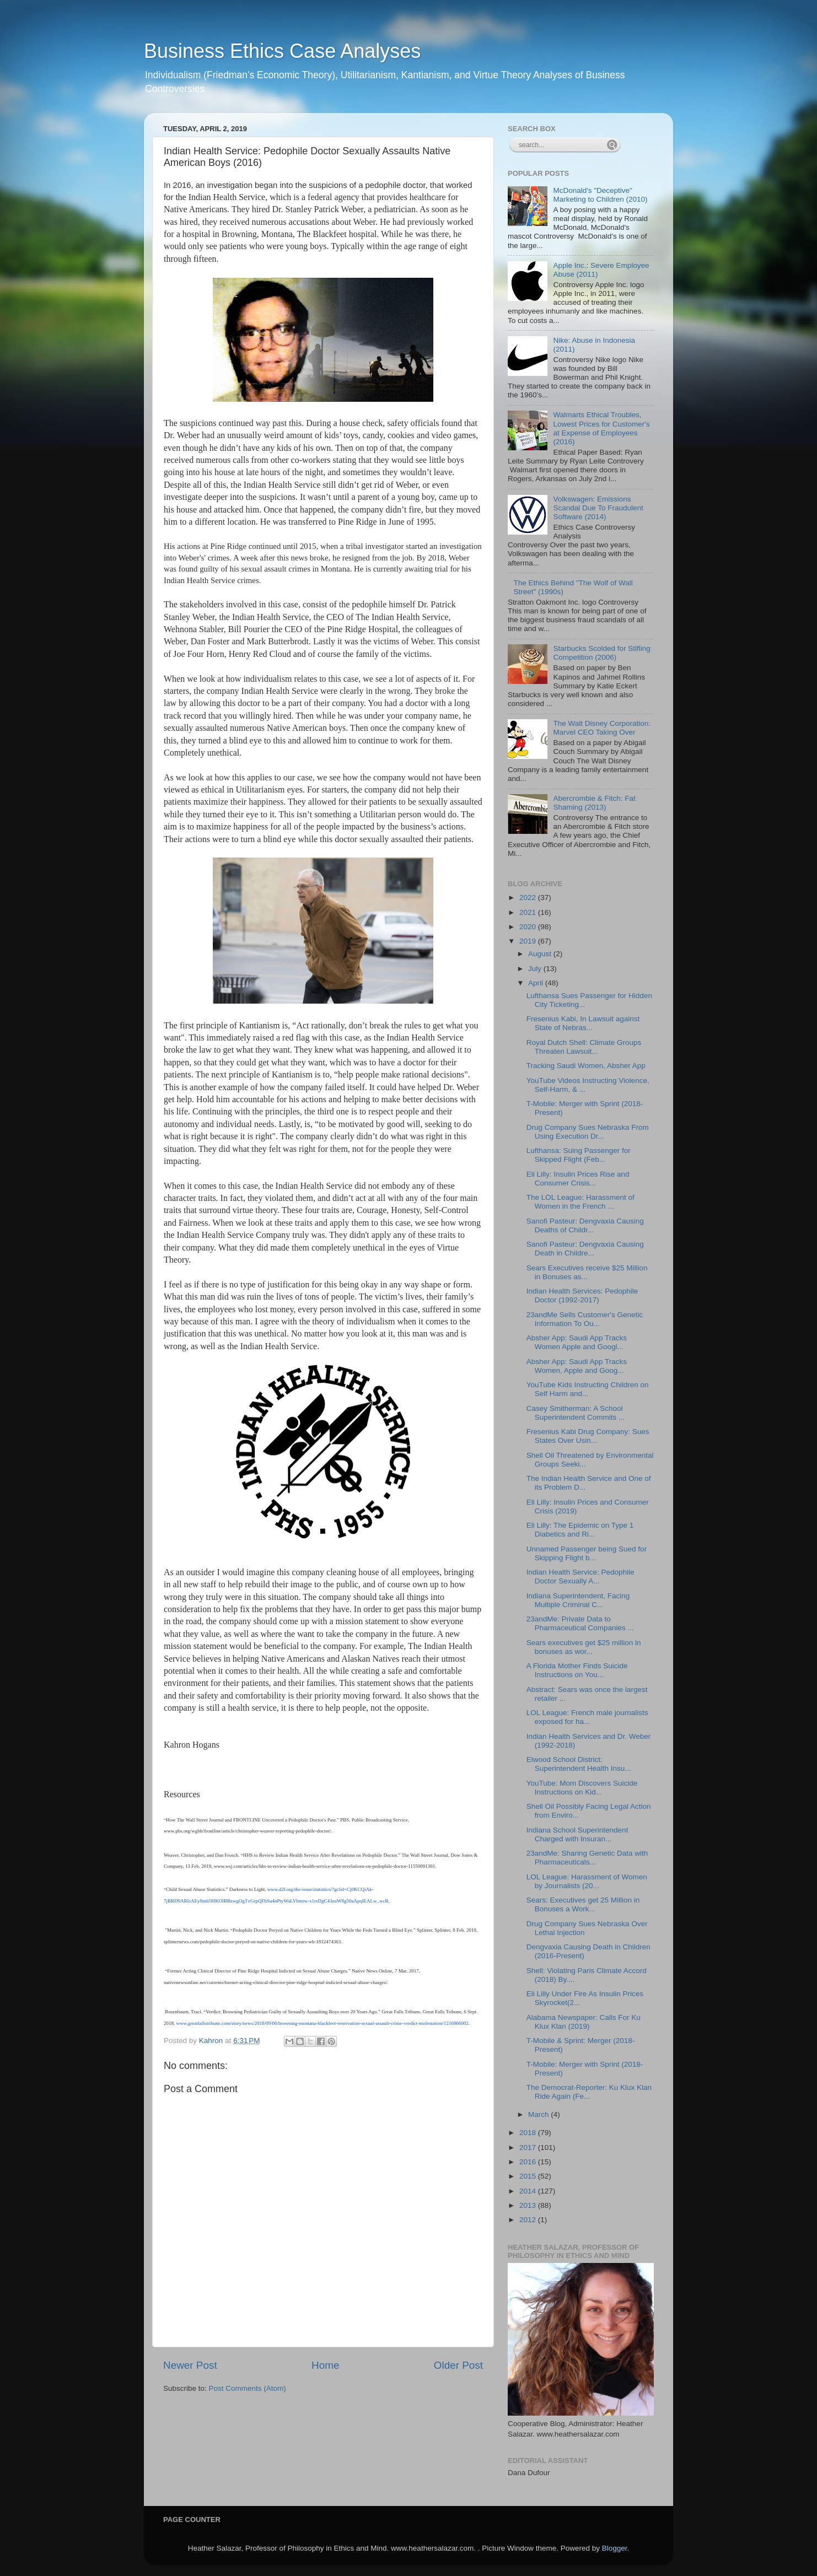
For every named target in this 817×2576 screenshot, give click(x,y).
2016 (528, 2162)
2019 (528, 941)
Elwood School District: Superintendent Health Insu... (578, 1763)
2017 (528, 2147)
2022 (528, 897)
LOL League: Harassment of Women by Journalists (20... (586, 1881)
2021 (528, 912)
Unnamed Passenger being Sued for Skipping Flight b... (586, 1553)
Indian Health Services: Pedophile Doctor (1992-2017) (582, 1295)
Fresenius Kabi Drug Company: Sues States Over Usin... (587, 1436)
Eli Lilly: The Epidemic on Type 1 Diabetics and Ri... (580, 1529)
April (536, 983)
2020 (528, 927)
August (540, 954)
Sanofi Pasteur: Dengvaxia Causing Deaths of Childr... (585, 1225)
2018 (528, 2132)
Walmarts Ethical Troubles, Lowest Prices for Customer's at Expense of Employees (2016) (601, 428)
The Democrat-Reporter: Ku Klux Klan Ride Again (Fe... (589, 2091)
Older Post (458, 2365)
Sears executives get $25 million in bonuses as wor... (583, 1647)
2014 (528, 2191)
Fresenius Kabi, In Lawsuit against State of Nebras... (583, 1023)
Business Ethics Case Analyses (282, 51)
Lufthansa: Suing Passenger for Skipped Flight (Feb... (578, 1154)
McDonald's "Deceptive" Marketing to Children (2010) (600, 194)
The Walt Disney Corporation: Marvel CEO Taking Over (602, 727)
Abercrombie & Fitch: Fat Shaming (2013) (594, 802)
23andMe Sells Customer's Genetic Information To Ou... (584, 1319)
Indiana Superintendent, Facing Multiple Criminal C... (578, 1600)
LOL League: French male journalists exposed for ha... (587, 1717)
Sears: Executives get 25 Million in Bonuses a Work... (583, 1904)
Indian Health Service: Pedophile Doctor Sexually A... (580, 1576)
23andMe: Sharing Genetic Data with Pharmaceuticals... (587, 1857)
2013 (528, 2205)
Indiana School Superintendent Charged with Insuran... (577, 1834)
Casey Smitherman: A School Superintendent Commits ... (575, 1412)
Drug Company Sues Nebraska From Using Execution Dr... (587, 1131)
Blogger (614, 2548)
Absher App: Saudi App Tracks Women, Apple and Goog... (576, 1366)
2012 (528, 2220)
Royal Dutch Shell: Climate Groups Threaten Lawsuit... (584, 1046)
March (539, 2114)
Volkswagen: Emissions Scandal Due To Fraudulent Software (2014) (598, 508)
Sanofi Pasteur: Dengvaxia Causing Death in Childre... (585, 1248)
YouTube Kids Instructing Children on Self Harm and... (587, 1389)
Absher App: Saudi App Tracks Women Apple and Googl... (576, 1342)
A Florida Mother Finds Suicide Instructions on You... (577, 1670)
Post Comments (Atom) (247, 2388)
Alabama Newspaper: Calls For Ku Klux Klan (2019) (583, 2021)
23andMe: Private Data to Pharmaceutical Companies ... (580, 1623)
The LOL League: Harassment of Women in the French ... (580, 1201)
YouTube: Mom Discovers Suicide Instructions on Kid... (582, 1787)
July (536, 968)
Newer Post (190, 2365)
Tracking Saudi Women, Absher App (586, 1065)
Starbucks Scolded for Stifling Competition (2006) (601, 652)
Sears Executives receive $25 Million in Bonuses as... (587, 1272)
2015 (528, 2176)
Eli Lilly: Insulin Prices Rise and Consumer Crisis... (578, 1178)
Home (325, 2365)
